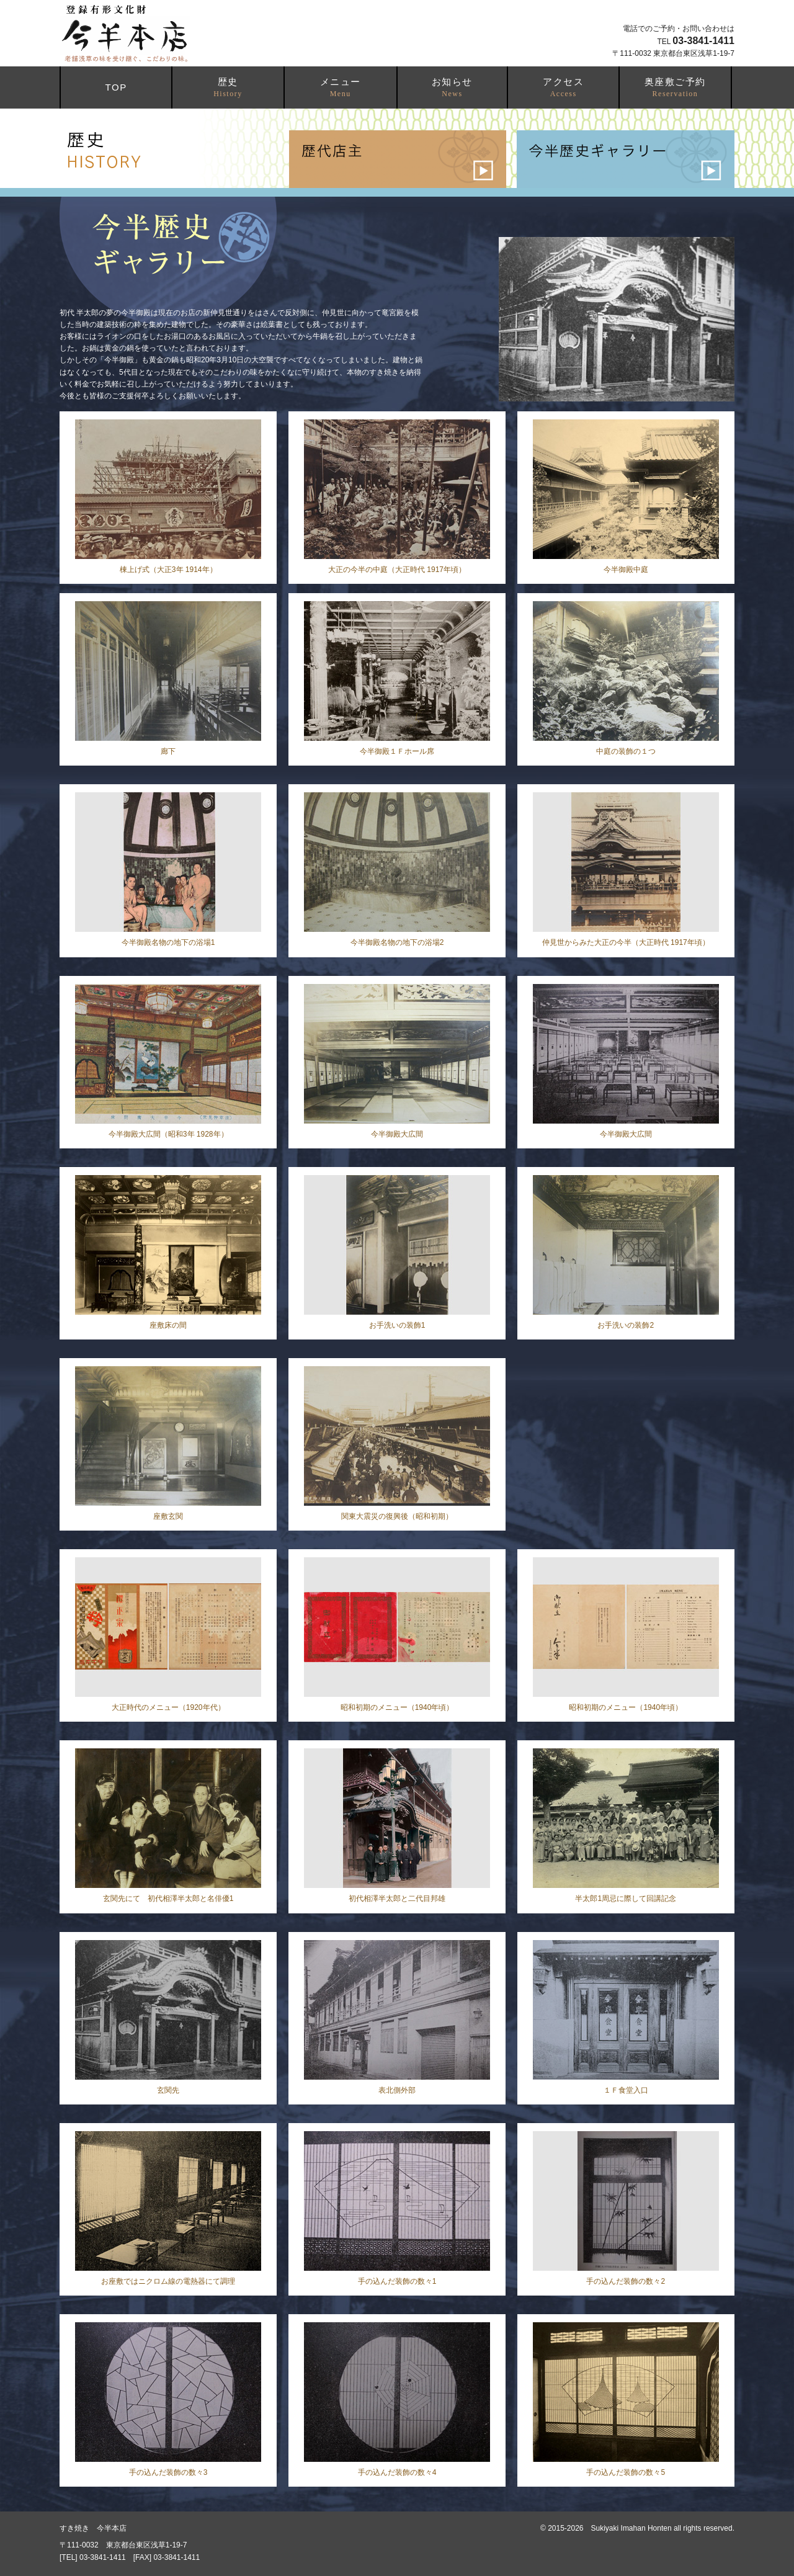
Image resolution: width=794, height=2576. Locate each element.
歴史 (228, 87)
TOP (116, 87)
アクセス (563, 87)
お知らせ (452, 87)
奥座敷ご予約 (675, 87)
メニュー (340, 87)
